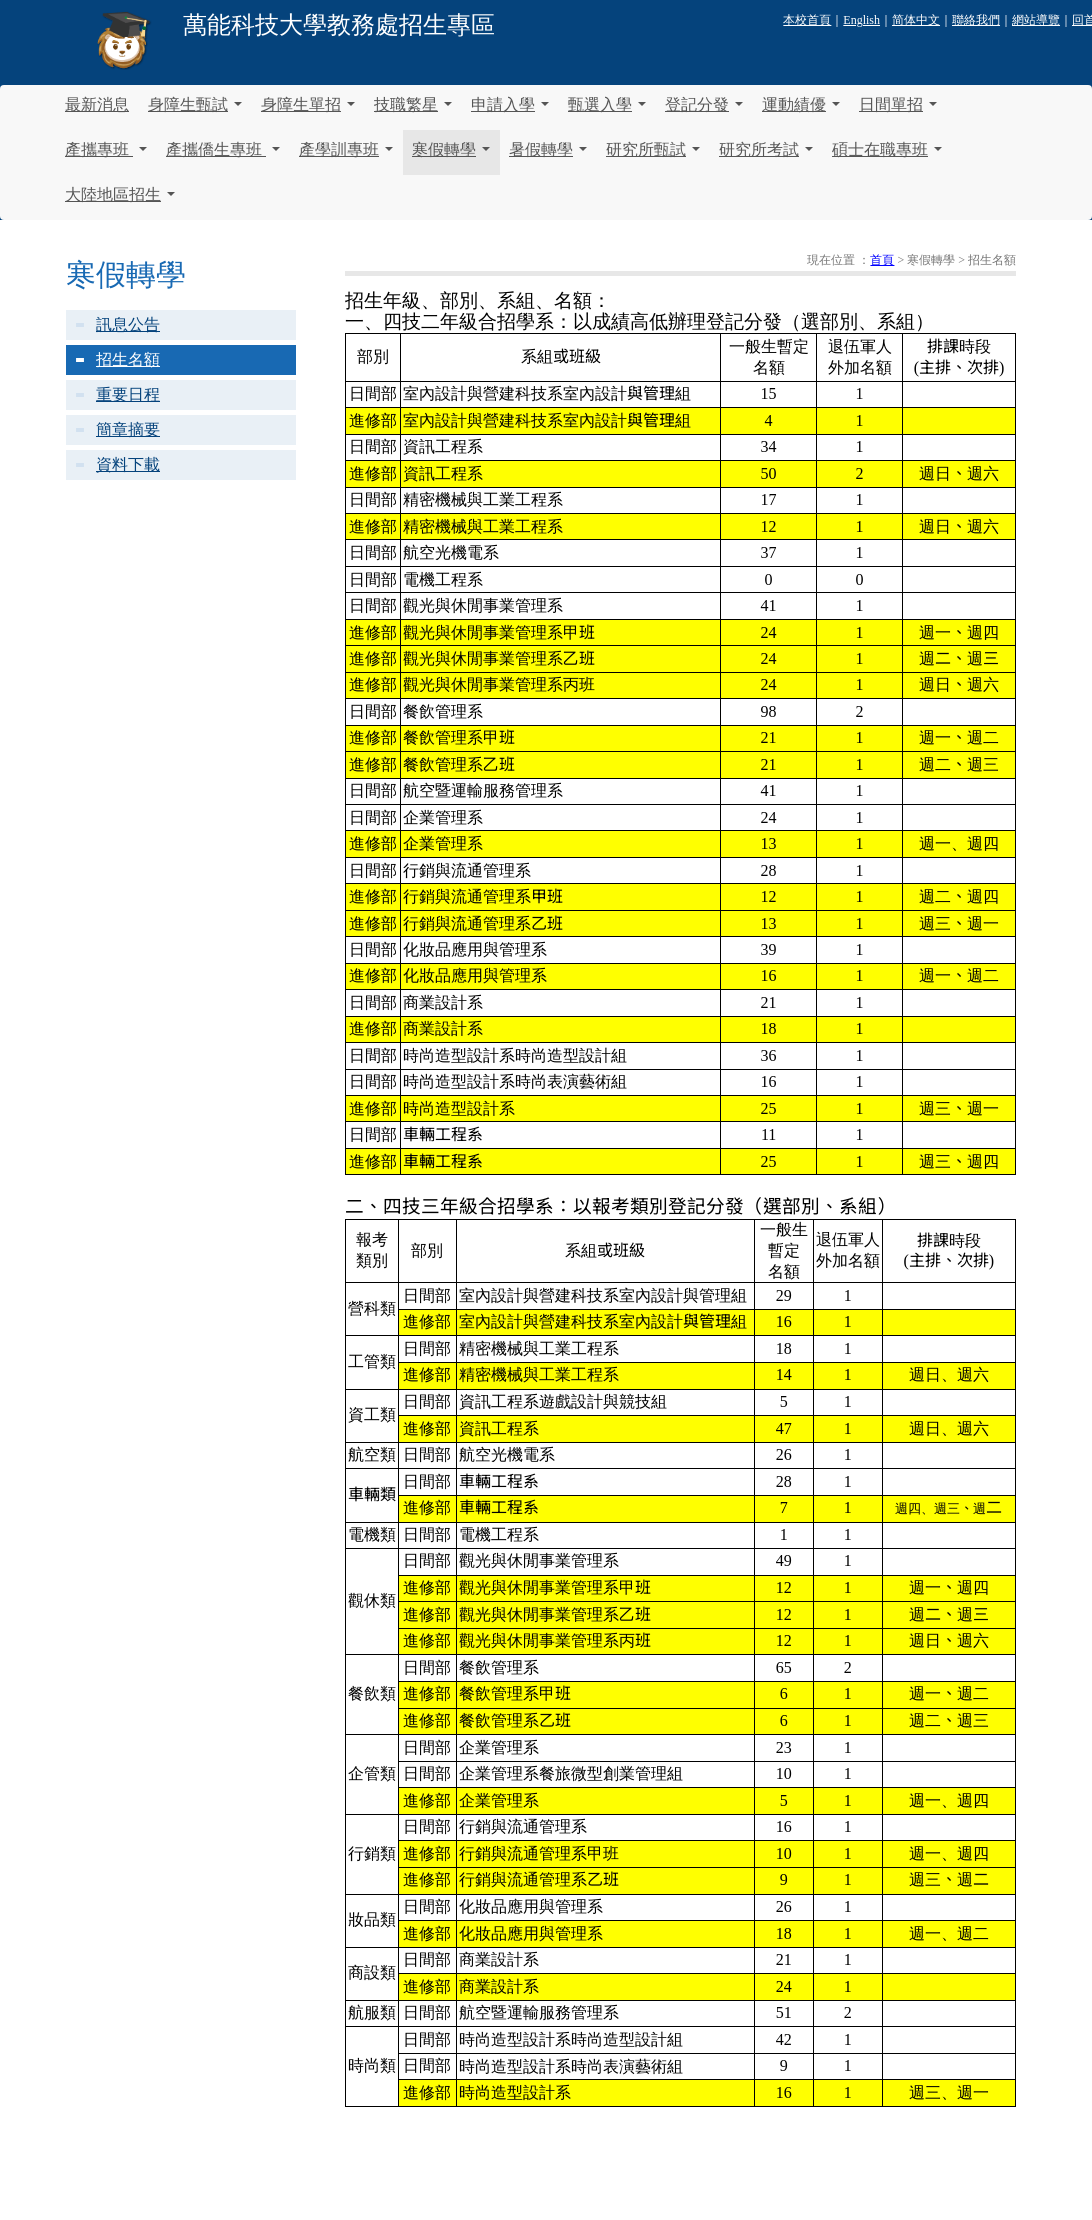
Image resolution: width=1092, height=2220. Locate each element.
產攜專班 (106, 158)
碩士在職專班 (887, 158)
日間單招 (898, 113)
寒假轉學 (451, 158)
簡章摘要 (128, 429)
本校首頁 (807, 20)
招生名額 (128, 359)
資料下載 (128, 464)
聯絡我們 (976, 20)
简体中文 (916, 20)
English (861, 20)
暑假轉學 (548, 158)
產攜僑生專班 (223, 158)
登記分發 (704, 113)
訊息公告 (128, 324)
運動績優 (801, 113)
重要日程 (128, 394)
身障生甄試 (195, 113)
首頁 (882, 260)
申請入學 (510, 113)
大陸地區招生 (120, 203)
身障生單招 (308, 113)
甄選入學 (607, 113)
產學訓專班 (346, 158)
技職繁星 (413, 113)
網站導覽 (1036, 20)
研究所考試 (766, 158)
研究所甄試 (653, 158)
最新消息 (97, 104)
